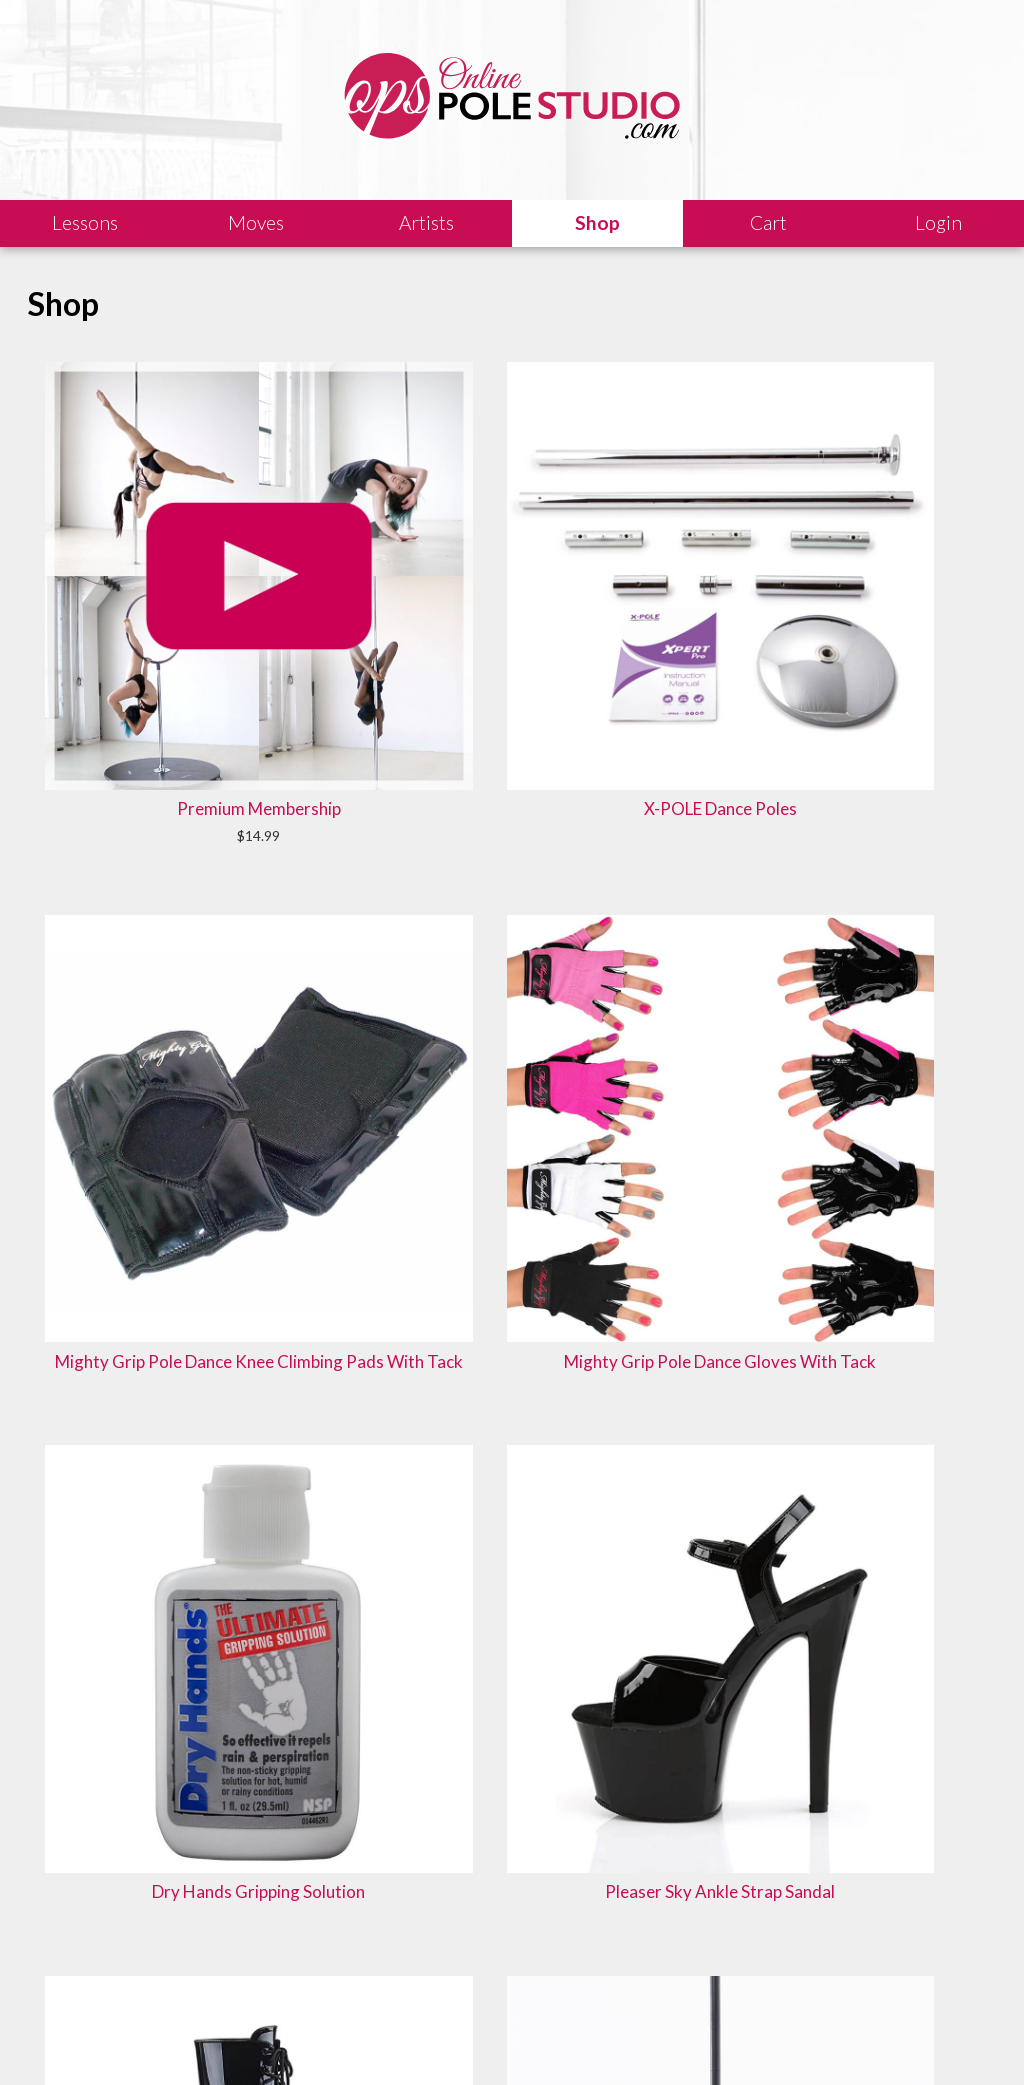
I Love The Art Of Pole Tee (705, 1400)
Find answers (575, 1936)
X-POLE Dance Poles (318, 469)
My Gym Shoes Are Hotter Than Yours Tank (899, 1412)
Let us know (810, 1936)
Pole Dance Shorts (705, 791)
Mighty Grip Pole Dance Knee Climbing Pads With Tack (512, 492)
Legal (210, 2040)
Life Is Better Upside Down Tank (899, 1113)
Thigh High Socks (705, 1102)
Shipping (328, 2040)
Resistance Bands (318, 1102)
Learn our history (346, 1960)
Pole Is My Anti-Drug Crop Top (318, 1400)
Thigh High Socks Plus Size (512, 1113)
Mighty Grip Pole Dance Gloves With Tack (705, 481)
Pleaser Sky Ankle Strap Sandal (125, 802)
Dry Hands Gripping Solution (899, 469)
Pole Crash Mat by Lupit (512, 802)
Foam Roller (125, 1102)
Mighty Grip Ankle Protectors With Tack (899, 814)
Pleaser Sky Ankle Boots (318, 802)
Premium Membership (125, 469)
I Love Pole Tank (125, 1389)
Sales (264, 2040)
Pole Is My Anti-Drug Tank (512, 1400)
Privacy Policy (515, 2040)
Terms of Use (414, 2040)
